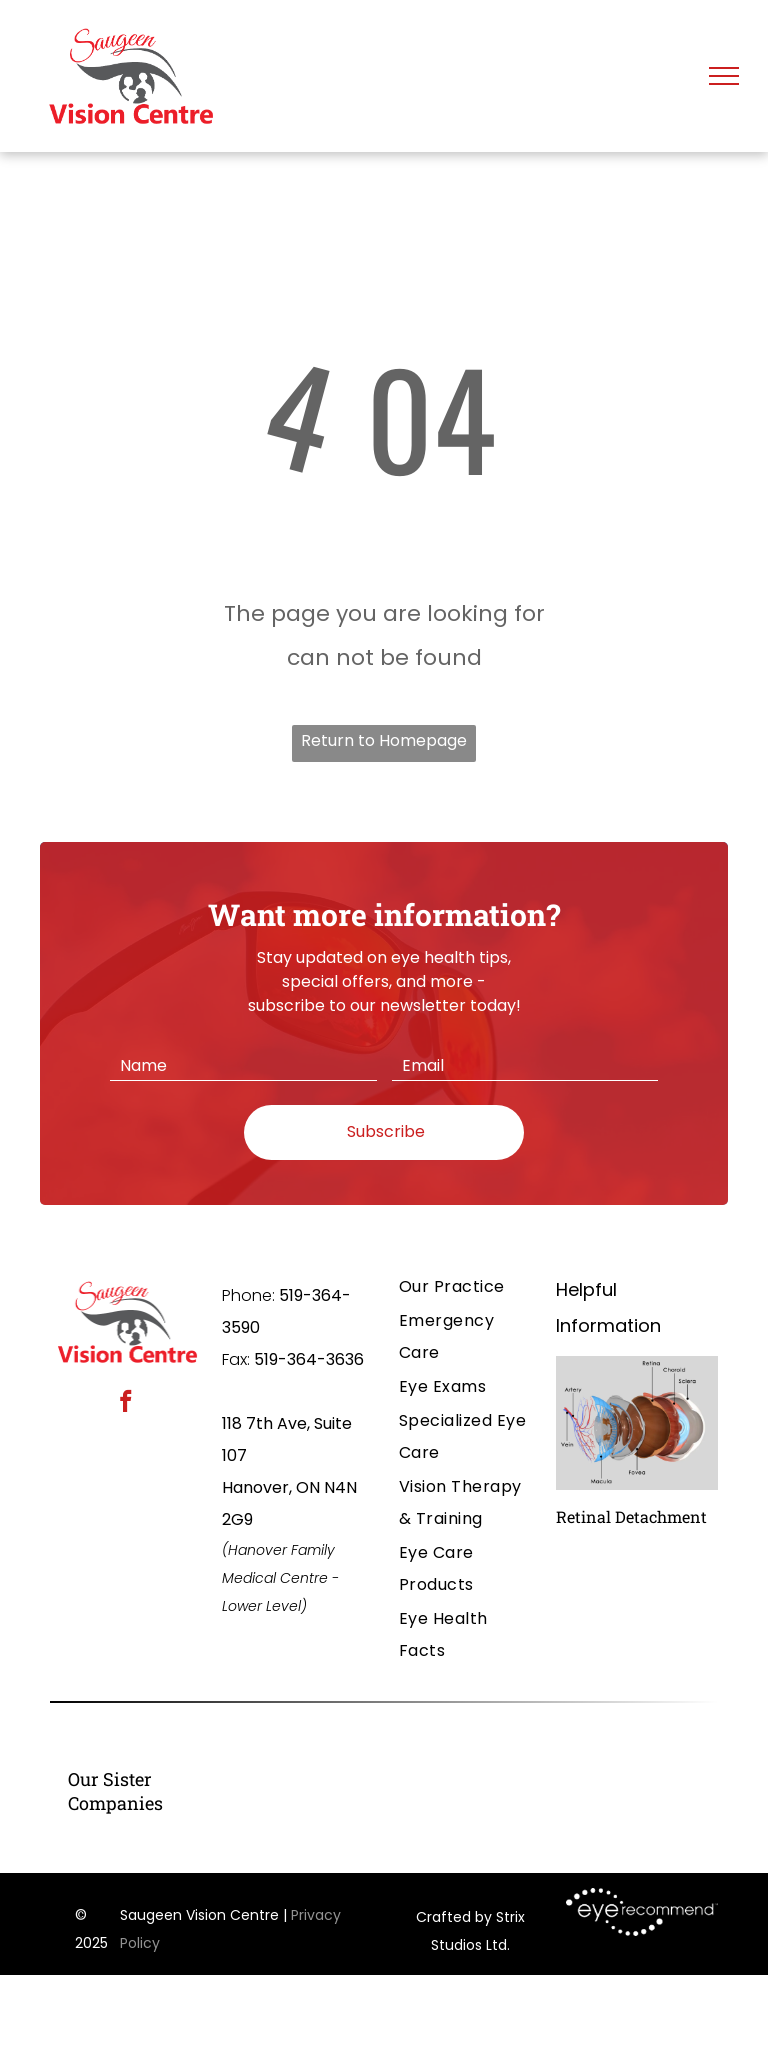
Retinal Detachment (631, 1516)
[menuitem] (465, 1287)
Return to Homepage (384, 740)
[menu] (724, 76)
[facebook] (126, 1404)
